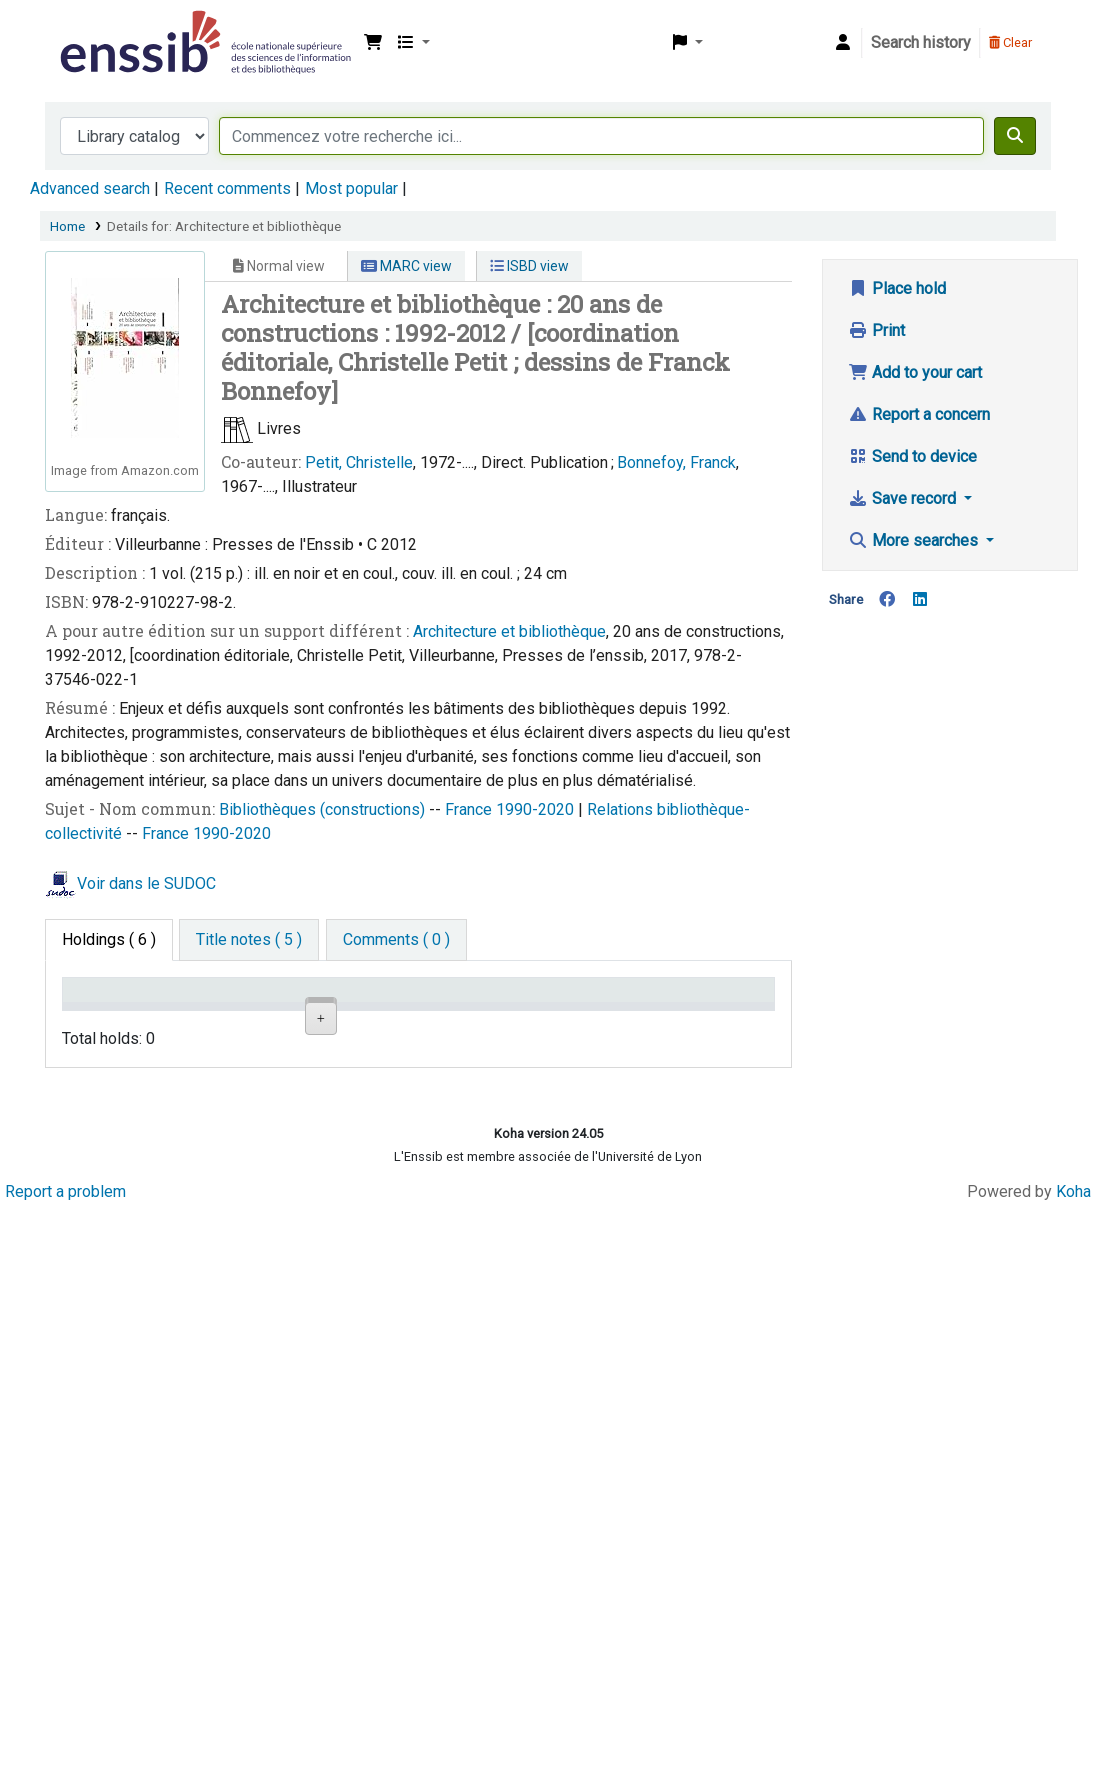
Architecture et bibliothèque (509, 631)
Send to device (912, 456)
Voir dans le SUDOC (146, 883)
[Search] (1015, 136)
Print (876, 330)
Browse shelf (478, 1084)
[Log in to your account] (843, 43)
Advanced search (90, 188)
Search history (921, 42)
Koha (1073, 1768)
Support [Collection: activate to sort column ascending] (220, 1018)
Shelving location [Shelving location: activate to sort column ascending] (339, 1009)
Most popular (351, 188)
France (470, 809)
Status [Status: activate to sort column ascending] (571, 1018)
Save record (904, 498)
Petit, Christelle (359, 462)
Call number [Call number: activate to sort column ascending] (469, 1018)
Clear (1010, 42)
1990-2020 (537, 809)
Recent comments (227, 188)
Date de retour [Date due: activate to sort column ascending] (693, 1009)
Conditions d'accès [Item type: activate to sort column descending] (109, 1009)
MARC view (406, 266)
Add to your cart (915, 372)
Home (67, 226)
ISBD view (529, 266)
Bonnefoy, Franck (676, 462)
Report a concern (919, 414)
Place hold (897, 288)
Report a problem (65, 1768)
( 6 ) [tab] (109, 939)
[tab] (249, 940)
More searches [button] (915, 540)
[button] (373, 43)
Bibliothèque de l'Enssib (106, 28)
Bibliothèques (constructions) (324, 809)
